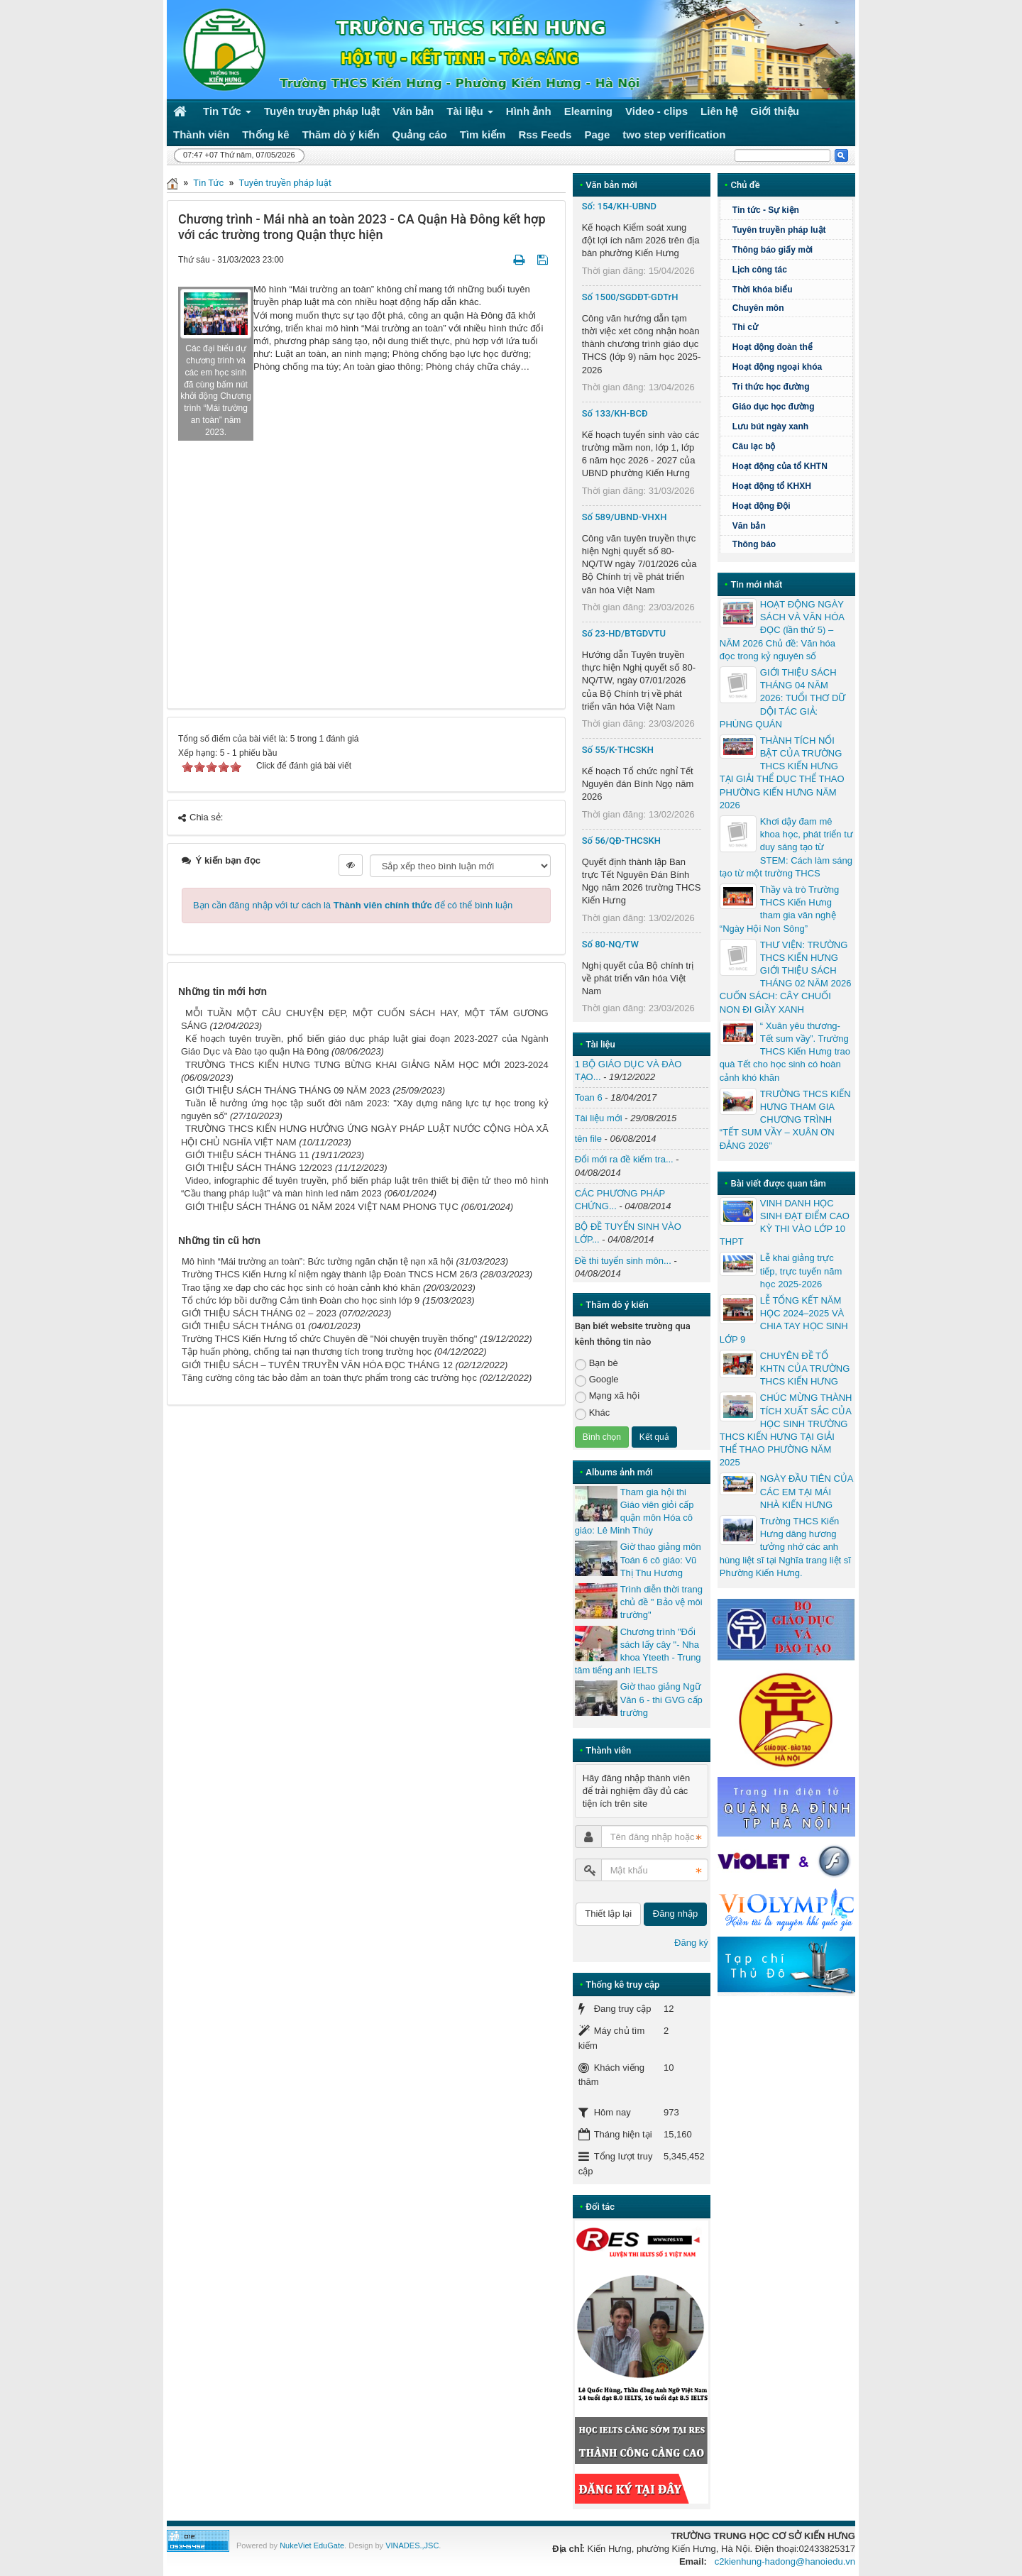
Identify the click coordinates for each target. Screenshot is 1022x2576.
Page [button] (597, 134)
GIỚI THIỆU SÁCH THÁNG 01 (244, 1326)
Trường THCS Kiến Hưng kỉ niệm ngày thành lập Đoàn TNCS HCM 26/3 (330, 1274)
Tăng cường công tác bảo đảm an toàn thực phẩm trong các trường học (329, 1377)
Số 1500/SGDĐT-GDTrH (630, 297)
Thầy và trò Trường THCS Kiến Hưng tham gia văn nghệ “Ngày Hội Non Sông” (779, 909)
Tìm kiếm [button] (483, 134)
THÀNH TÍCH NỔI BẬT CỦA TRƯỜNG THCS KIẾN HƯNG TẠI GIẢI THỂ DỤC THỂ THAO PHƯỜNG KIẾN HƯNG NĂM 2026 (782, 772)
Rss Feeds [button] (544, 134)
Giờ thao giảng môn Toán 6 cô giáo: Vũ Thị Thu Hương (660, 1559)
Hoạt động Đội (761, 506)
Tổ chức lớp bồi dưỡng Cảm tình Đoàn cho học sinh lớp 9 (300, 1300)
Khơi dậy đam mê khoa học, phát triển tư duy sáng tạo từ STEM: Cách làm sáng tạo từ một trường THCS (786, 847)
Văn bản (749, 526)
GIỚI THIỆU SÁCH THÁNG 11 (247, 1155)
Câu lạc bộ (790, 446)
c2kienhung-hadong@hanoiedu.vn (785, 2561)
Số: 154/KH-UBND (619, 206)
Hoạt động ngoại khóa (777, 367)
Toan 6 (589, 1097)
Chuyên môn (758, 308)
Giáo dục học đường (773, 407)
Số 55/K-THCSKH (618, 749)
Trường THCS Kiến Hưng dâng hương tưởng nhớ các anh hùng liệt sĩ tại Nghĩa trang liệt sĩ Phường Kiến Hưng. (785, 1547)
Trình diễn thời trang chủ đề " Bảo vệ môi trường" (661, 1602)
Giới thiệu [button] (774, 111)
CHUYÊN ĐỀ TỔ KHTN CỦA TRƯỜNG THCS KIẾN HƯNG (805, 1368)
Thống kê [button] (266, 134)
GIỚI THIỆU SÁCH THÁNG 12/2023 (258, 1167)
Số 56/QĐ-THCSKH (621, 840)
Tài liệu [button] (469, 114)
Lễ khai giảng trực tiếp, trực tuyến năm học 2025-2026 (801, 1271)
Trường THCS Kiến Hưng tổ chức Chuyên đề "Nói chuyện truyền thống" (329, 1338)
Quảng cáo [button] (419, 134)
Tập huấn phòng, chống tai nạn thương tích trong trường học (307, 1351)
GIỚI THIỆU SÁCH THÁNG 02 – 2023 (259, 1313)
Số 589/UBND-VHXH (624, 517)
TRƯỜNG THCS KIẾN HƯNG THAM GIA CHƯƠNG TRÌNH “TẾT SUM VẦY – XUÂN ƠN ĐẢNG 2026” (785, 1120)
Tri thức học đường (790, 387)
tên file (588, 1138)
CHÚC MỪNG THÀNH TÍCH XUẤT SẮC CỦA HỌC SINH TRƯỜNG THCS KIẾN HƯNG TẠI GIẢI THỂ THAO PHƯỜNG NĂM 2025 (786, 1430)
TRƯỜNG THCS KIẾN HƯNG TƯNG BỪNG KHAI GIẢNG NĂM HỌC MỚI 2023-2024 (367, 1064)
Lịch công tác (759, 270)
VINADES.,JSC (412, 2545)
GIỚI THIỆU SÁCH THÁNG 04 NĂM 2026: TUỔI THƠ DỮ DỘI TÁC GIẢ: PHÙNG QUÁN (783, 698)
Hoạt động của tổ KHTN (780, 466)
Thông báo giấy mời (772, 250)
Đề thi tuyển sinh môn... (623, 1260)
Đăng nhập (675, 1913)
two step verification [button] (673, 134)
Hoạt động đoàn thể (772, 347)
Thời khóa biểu (762, 290)
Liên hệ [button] (718, 111)
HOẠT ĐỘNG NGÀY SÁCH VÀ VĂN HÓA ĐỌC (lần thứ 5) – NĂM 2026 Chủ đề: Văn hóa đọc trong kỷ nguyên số (782, 630)
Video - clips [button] (656, 111)
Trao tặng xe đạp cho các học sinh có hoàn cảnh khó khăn (301, 1287)
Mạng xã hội (607, 1396)
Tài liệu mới (598, 1118)
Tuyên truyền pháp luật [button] (322, 111)
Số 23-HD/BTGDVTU (624, 633)
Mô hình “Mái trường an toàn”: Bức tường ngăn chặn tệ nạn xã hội (318, 1261)
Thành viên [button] (201, 134)
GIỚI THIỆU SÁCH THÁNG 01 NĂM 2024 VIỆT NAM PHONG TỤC (321, 1206)
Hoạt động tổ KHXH (771, 486)
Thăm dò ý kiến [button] (341, 134)
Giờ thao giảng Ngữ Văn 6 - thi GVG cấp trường (661, 1699)
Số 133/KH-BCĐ (615, 413)
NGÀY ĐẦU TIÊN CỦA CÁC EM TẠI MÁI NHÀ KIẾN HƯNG (806, 1491)
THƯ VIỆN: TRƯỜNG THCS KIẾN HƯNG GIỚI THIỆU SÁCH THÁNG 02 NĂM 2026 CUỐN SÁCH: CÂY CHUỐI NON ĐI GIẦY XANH (786, 977)
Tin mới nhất (756, 584)
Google (597, 1380)
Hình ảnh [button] (528, 111)
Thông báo (754, 544)
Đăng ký (691, 1942)
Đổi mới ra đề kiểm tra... (624, 1159)
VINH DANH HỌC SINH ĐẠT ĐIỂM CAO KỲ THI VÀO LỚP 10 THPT (785, 1223)
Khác (592, 1413)
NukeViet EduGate (312, 2545)
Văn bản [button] (413, 111)
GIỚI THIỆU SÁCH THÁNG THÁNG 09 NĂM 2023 (287, 1090)
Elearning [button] (588, 111)
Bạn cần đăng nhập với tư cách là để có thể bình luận (352, 905)
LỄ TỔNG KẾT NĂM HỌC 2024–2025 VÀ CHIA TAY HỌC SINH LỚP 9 (784, 1320)
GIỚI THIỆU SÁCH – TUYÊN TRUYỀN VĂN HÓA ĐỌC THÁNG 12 (317, 1365)
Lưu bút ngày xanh (770, 426)
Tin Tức (208, 182)
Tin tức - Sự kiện (765, 210)
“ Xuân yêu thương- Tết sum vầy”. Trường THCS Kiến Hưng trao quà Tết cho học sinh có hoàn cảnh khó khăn (785, 1051)
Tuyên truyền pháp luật (285, 182)
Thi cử (745, 327)
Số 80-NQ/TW (610, 944)
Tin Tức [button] (227, 114)
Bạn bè (596, 1364)
